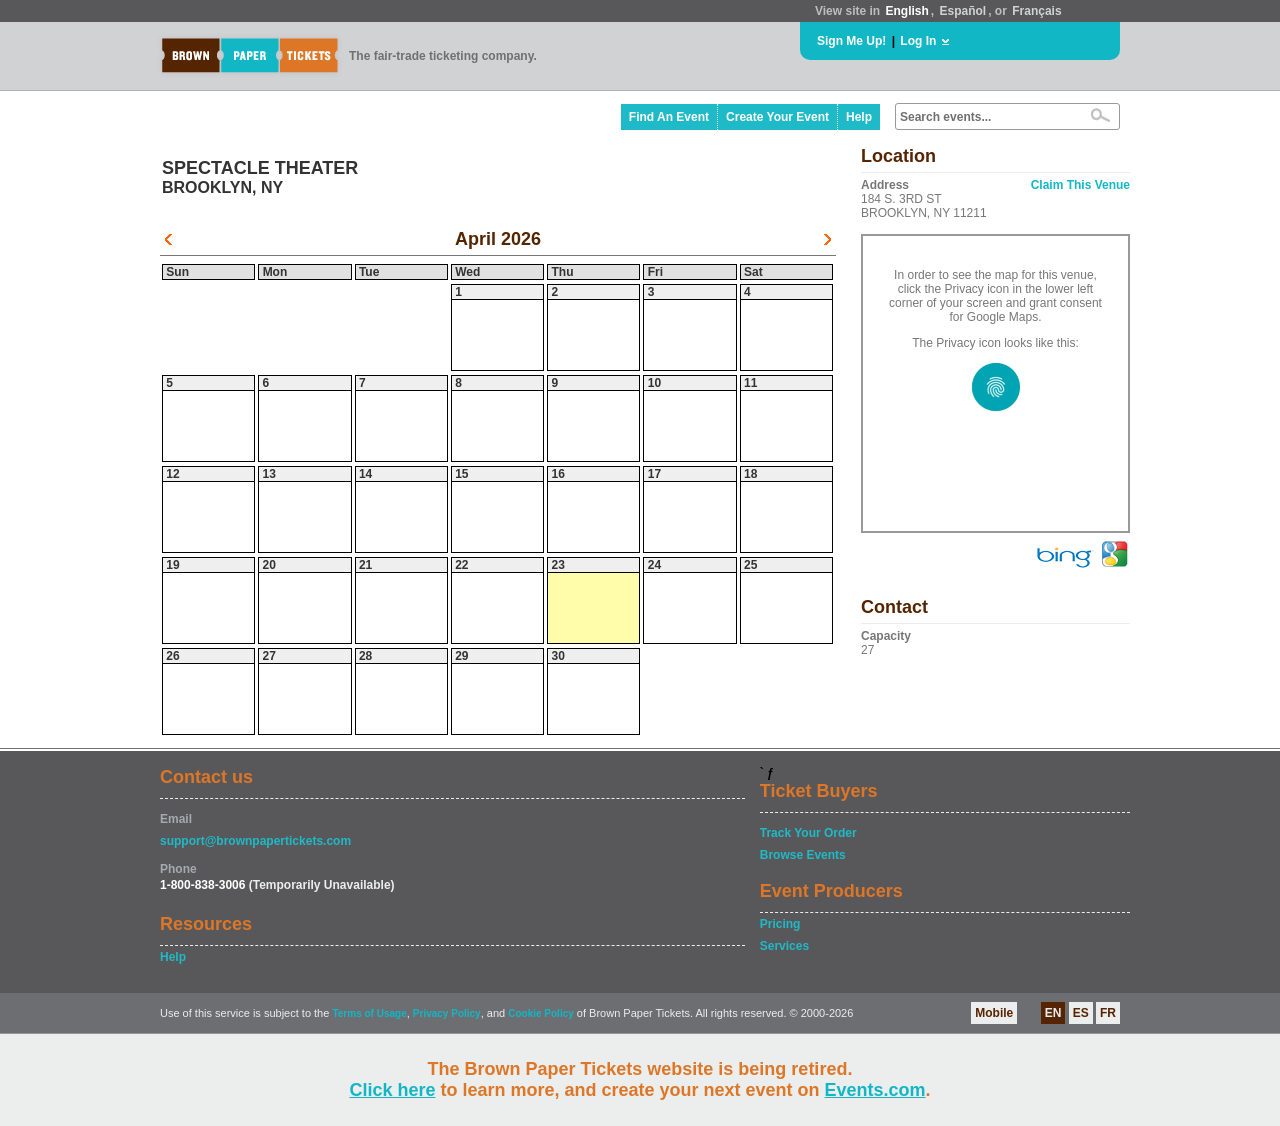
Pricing (780, 924)
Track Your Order (808, 833)
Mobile (994, 1013)
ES (1081, 1013)
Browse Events (803, 855)
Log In (918, 41)
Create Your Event (777, 117)
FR (1108, 1013)
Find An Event (669, 117)
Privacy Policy (447, 1013)
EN (1053, 1013)
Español (963, 11)
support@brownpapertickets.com (255, 841)
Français (1036, 11)
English (906, 11)
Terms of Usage (369, 1013)
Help (859, 117)
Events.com (875, 1090)
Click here (392, 1090)
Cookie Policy (541, 1013)
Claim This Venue (1080, 185)
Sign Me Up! (851, 41)
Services (784, 946)
